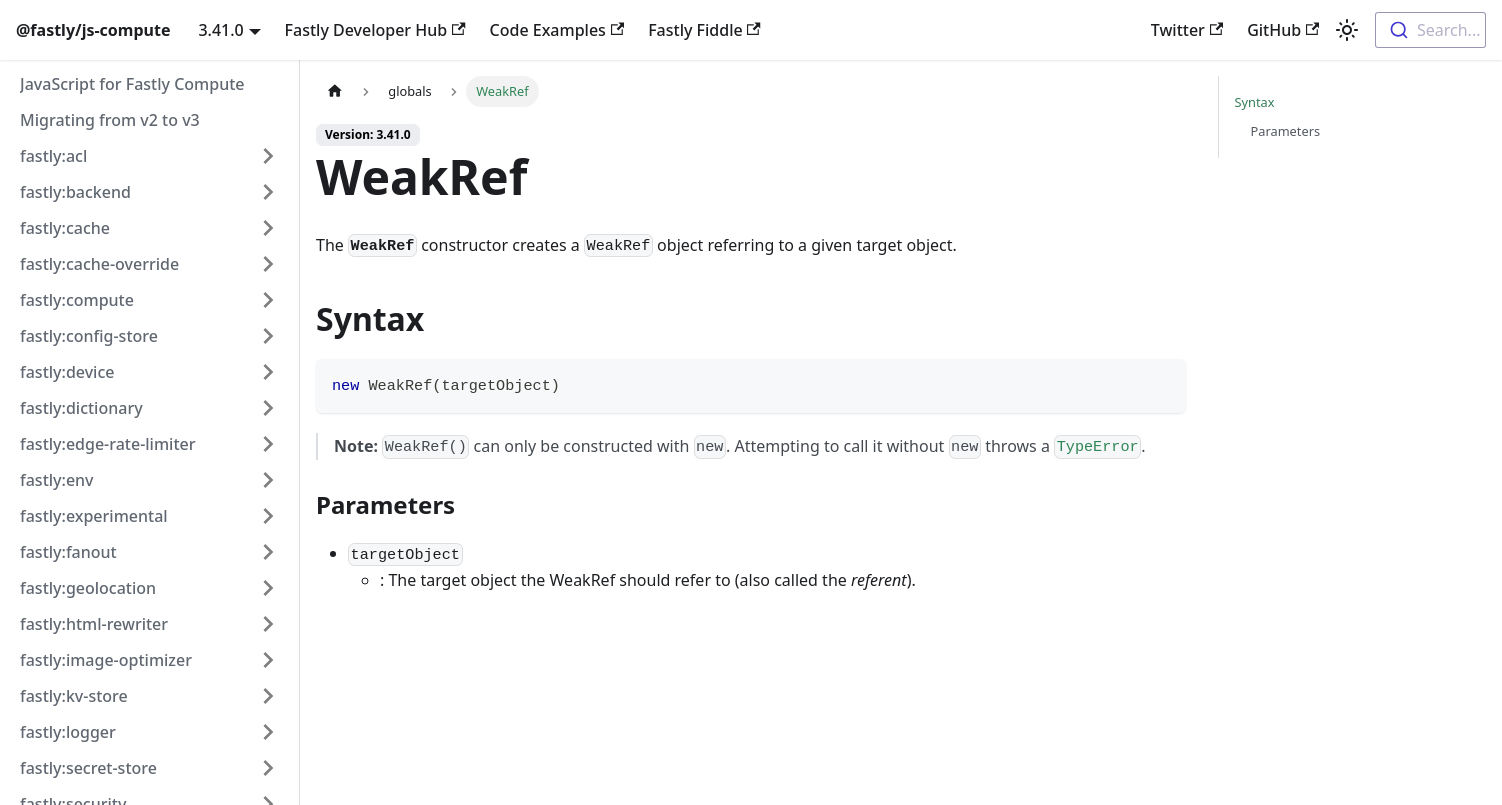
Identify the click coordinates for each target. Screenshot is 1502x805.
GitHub (1283, 30)
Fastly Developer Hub (375, 30)
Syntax (1255, 102)
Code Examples (557, 30)
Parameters (1286, 131)
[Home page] (335, 91)
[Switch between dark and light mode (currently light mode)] (1347, 30)
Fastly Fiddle (704, 30)
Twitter (1187, 30)
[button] (149, 156)
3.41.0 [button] (220, 30)
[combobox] (1430, 30)
